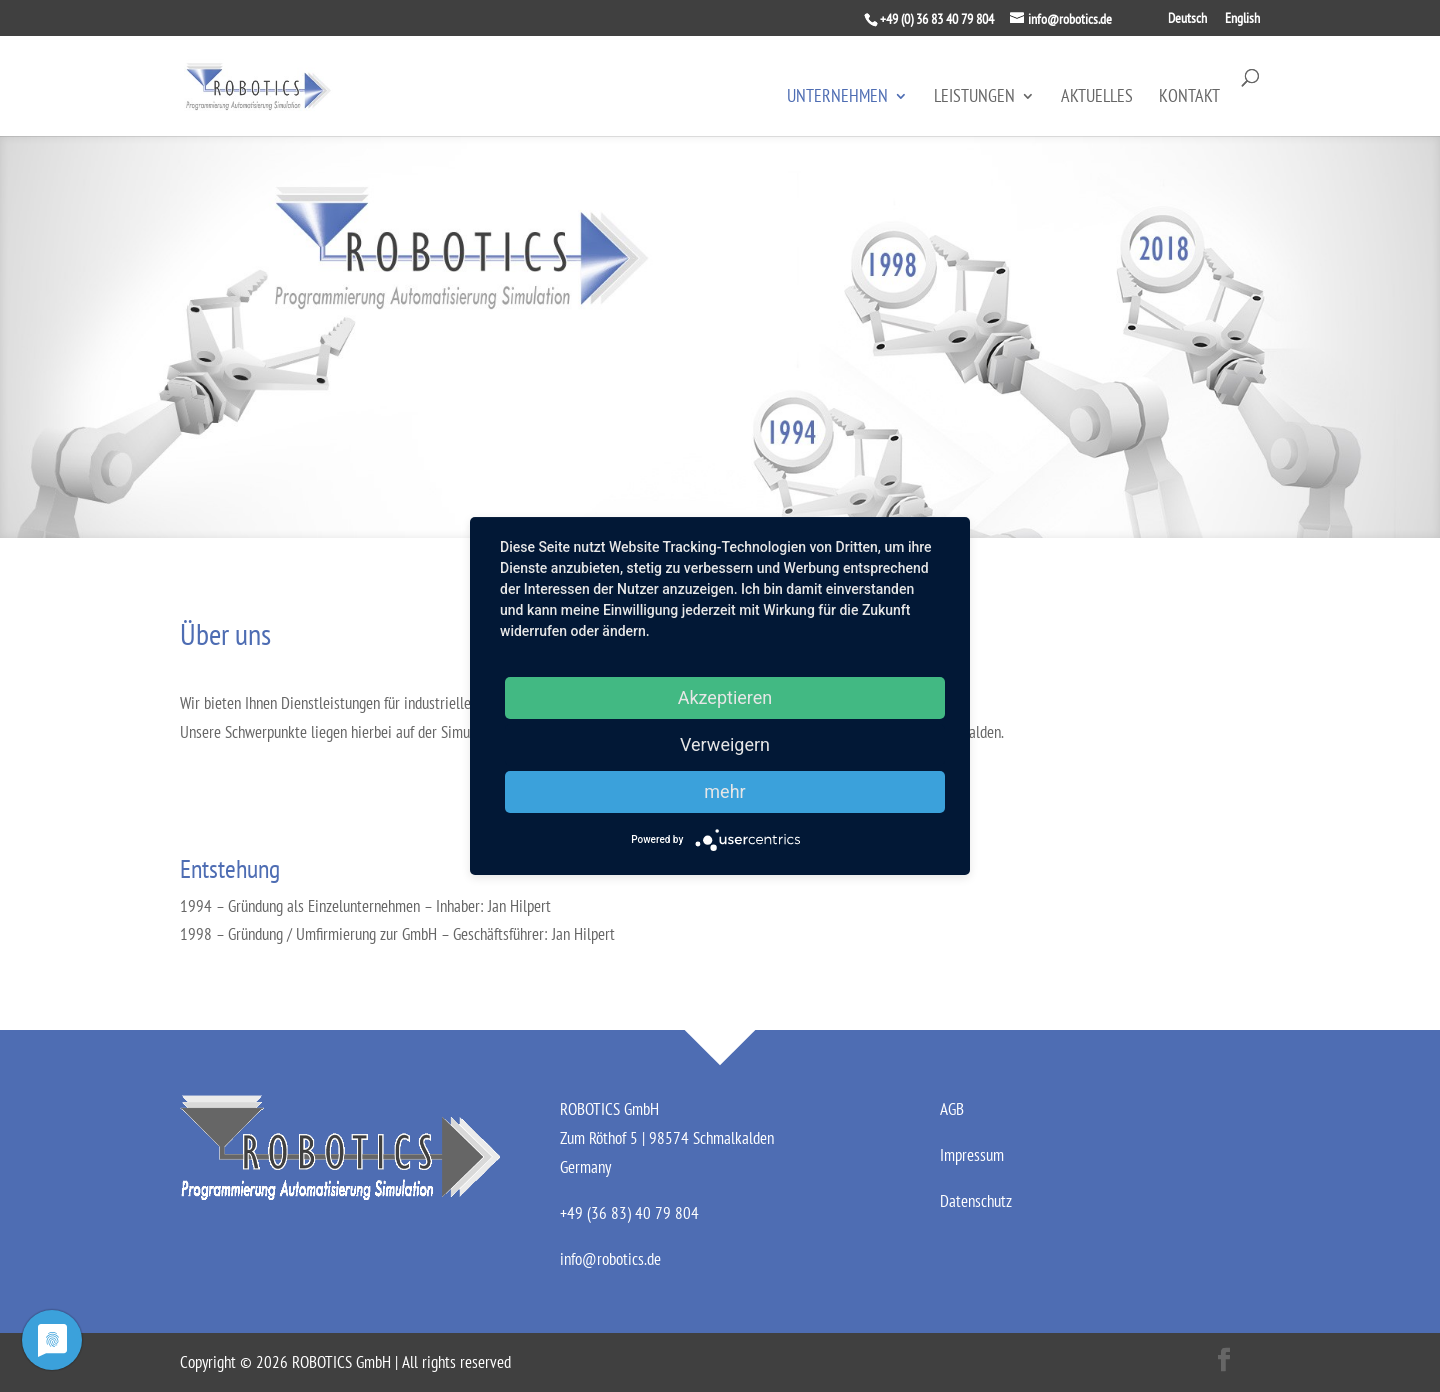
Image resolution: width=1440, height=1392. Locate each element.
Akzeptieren (725, 697)
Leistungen (974, 98)
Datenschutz (976, 1201)
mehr (724, 791)
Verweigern (725, 744)
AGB (952, 1109)
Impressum (972, 1155)
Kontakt (1189, 98)
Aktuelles (1097, 98)
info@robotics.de (610, 1259)
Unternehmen (837, 98)
